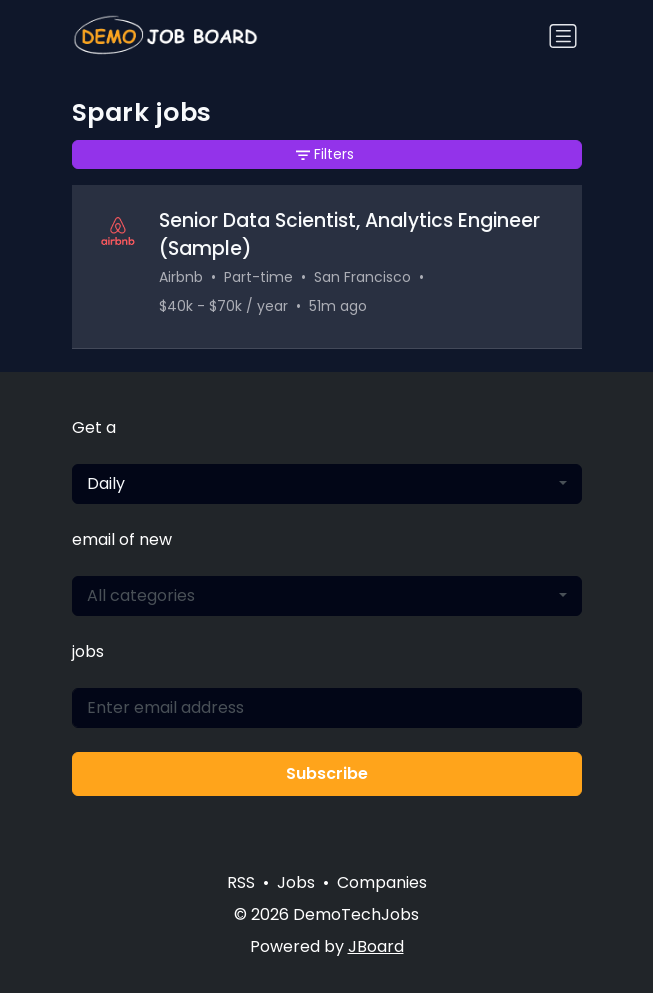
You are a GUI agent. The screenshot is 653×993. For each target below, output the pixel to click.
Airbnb (181, 277)
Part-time (258, 277)
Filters (325, 154)
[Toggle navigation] (563, 36)
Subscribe (327, 773)
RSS (241, 882)
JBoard (376, 946)
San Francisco (362, 277)
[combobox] (327, 484)
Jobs (296, 882)
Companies (382, 882)
